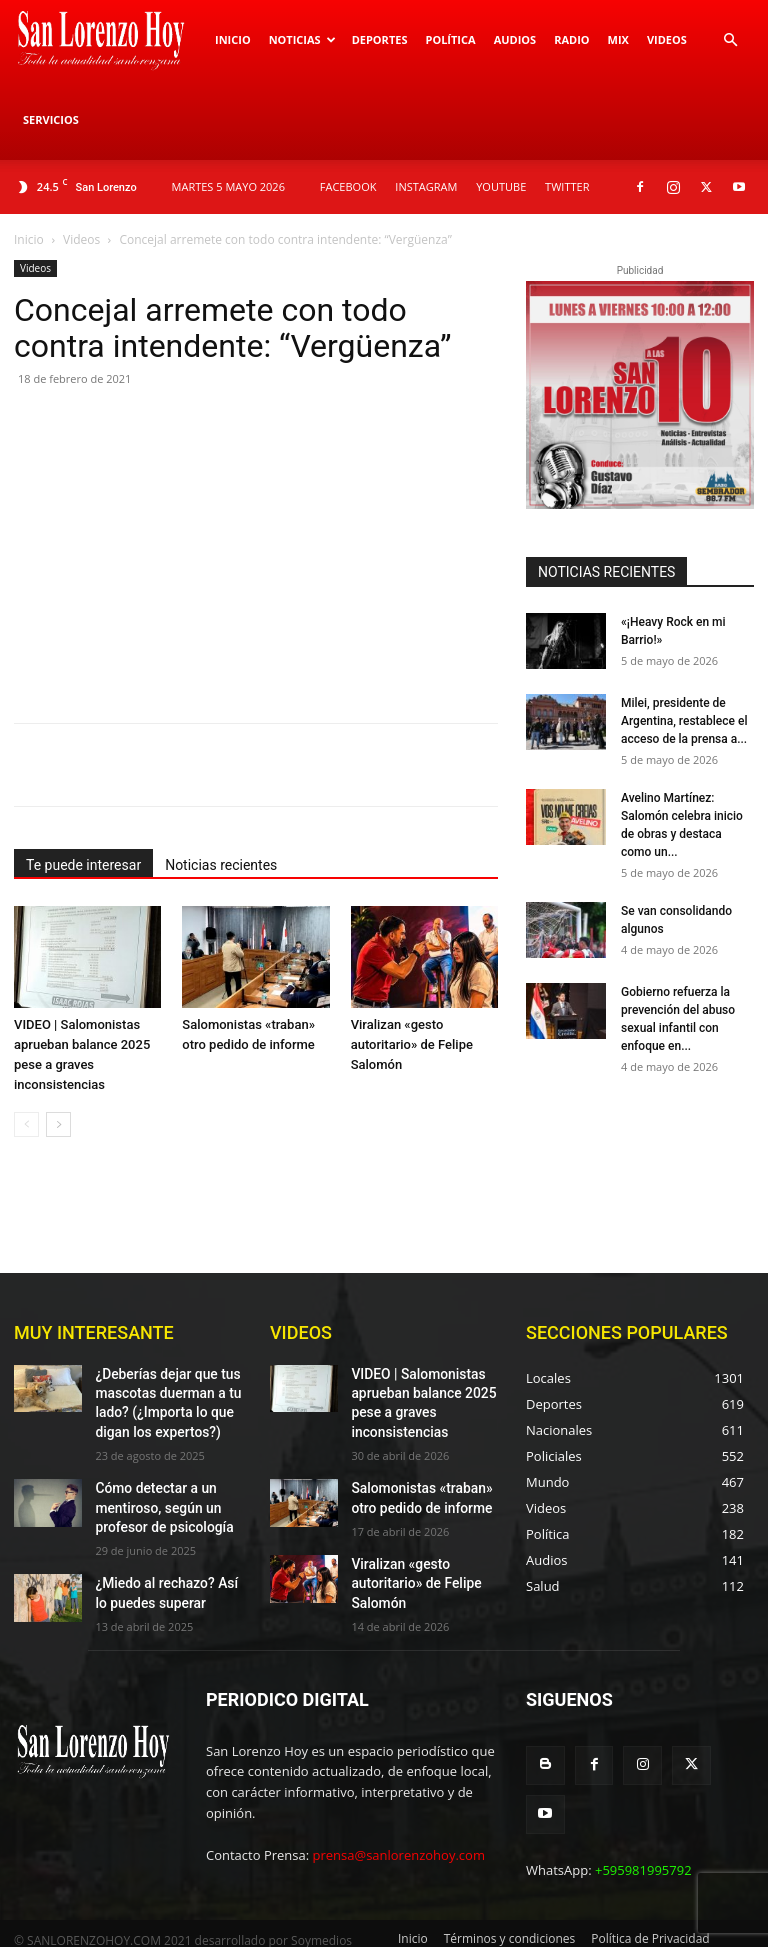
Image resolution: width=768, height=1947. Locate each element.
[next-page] (58, 1124)
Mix (618, 39)
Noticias (302, 39)
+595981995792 (643, 1800)
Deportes (380, 39)
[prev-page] (26, 1124)
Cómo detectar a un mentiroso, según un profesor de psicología (155, 1494)
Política (450, 39)
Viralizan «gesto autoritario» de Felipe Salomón (412, 1044)
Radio (571, 39)
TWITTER (567, 186)
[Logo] (110, 40)
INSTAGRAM (426, 186)
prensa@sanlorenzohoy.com (399, 1838)
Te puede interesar (83, 865)
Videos (667, 39)
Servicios (51, 119)
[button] (730, 40)
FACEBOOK (348, 186)
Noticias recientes (221, 865)
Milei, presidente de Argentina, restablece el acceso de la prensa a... (684, 721)
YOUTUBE (501, 186)
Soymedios (321, 1909)
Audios (515, 39)
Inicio (233, 39)
